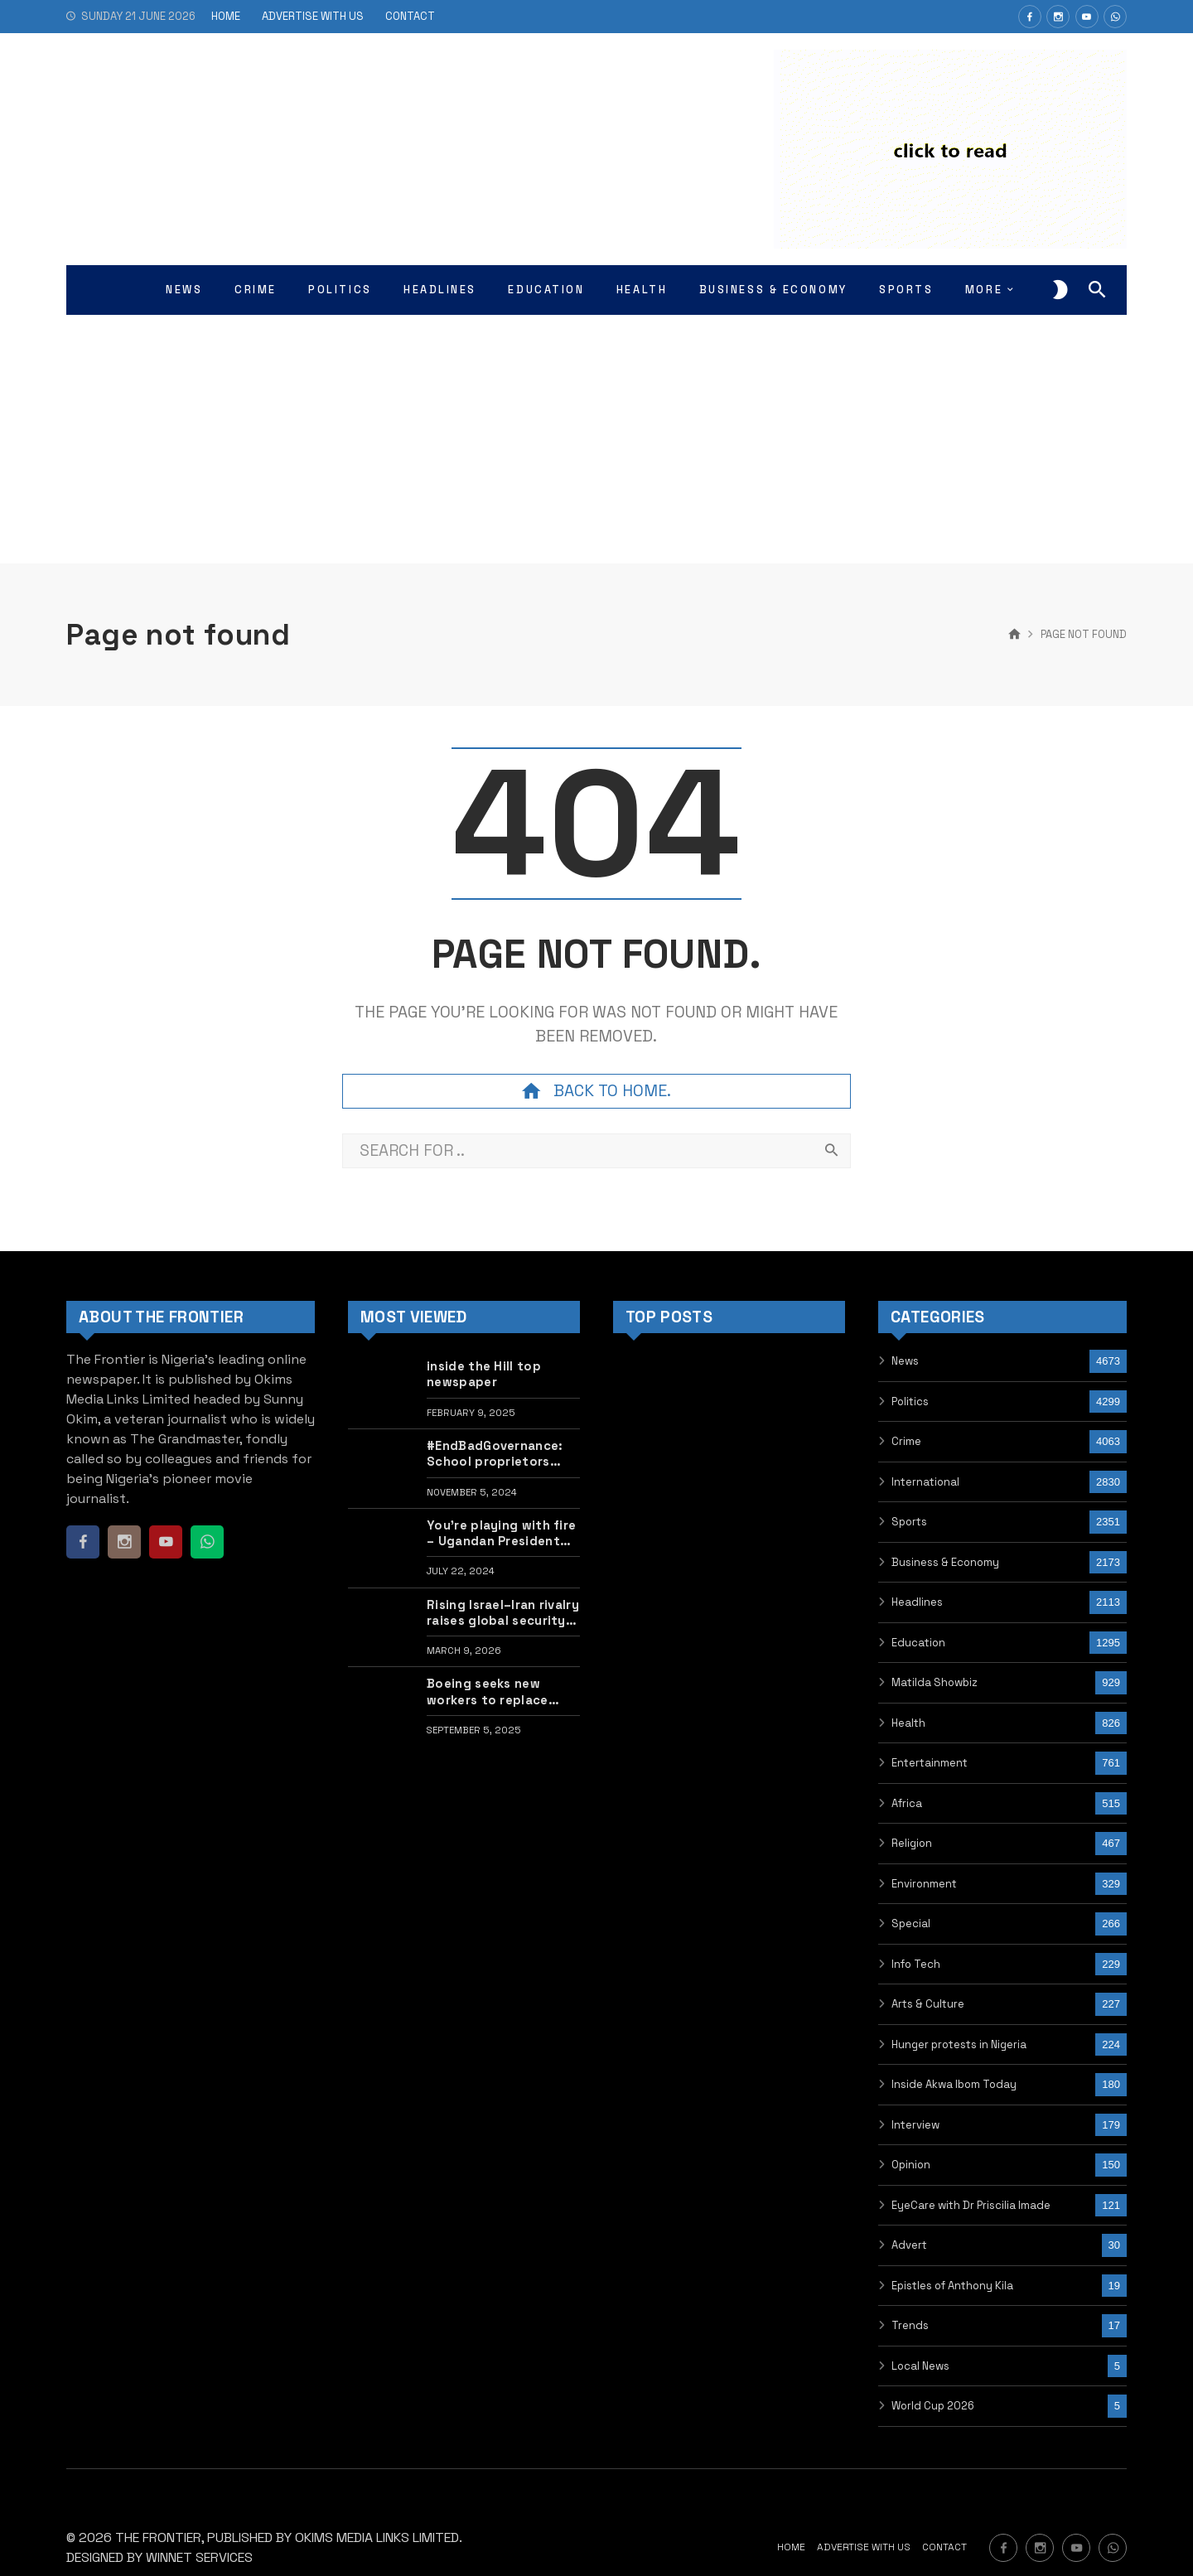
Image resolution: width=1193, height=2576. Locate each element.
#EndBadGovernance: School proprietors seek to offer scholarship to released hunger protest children (502, 1454)
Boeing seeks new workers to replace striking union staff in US (495, 1691)
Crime (906, 1441)
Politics (910, 1401)
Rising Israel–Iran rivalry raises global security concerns (503, 1613)
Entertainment (929, 1763)
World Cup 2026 (932, 2406)
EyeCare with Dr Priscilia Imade (971, 2205)
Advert (909, 2245)
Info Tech (915, 1964)
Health (908, 1723)
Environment (924, 1884)
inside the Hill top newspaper (484, 1373)
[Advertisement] (596, 439)
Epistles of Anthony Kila (952, 2286)
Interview (915, 2125)
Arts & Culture (927, 2004)
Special (910, 1923)
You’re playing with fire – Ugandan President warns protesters (501, 1533)
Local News (920, 2366)
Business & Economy (945, 1562)
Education (918, 1643)
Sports (909, 1522)
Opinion (910, 2165)
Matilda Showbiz (934, 1682)
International (925, 1482)
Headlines (917, 1602)
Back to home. (596, 1091)
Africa (906, 1803)
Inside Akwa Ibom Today (954, 2084)
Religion (911, 1843)
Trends (910, 2325)
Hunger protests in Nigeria (958, 2044)
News (905, 1361)
